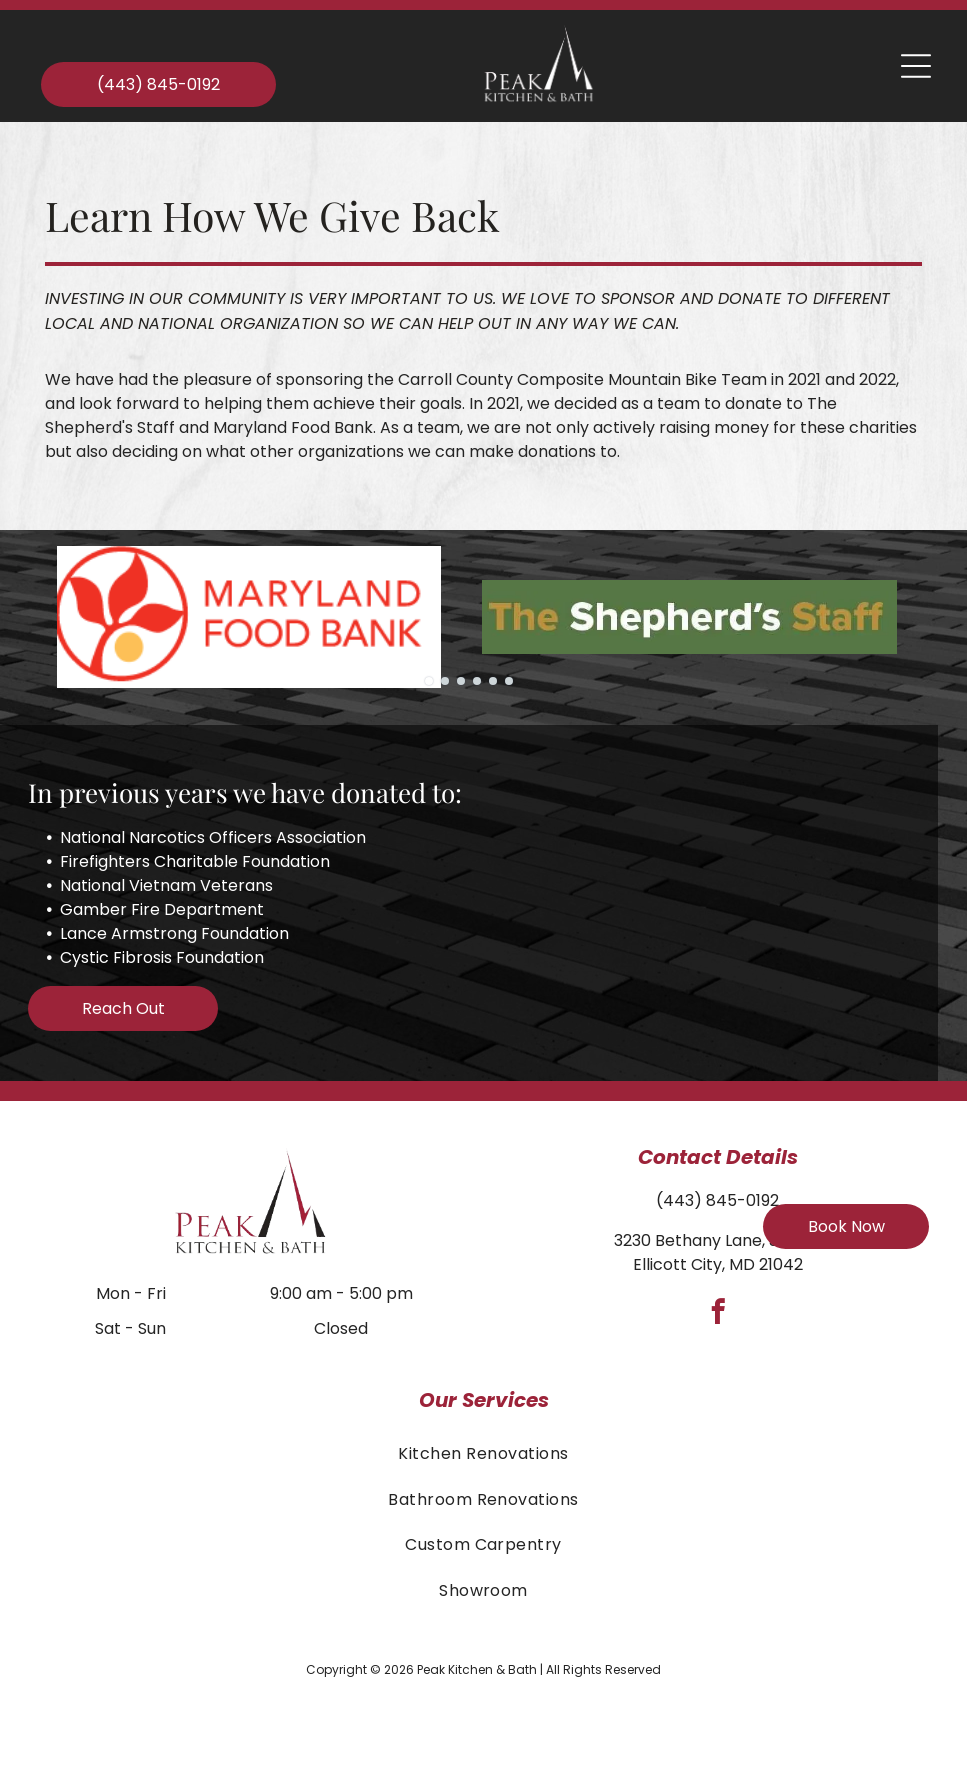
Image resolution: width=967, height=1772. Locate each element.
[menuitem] (483, 1453)
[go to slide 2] (445, 681)
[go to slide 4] (477, 681)
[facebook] (717, 1315)
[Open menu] (916, 66)
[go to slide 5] (493, 681)
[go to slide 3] (461, 681)
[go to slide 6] (509, 681)
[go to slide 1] (429, 681)
